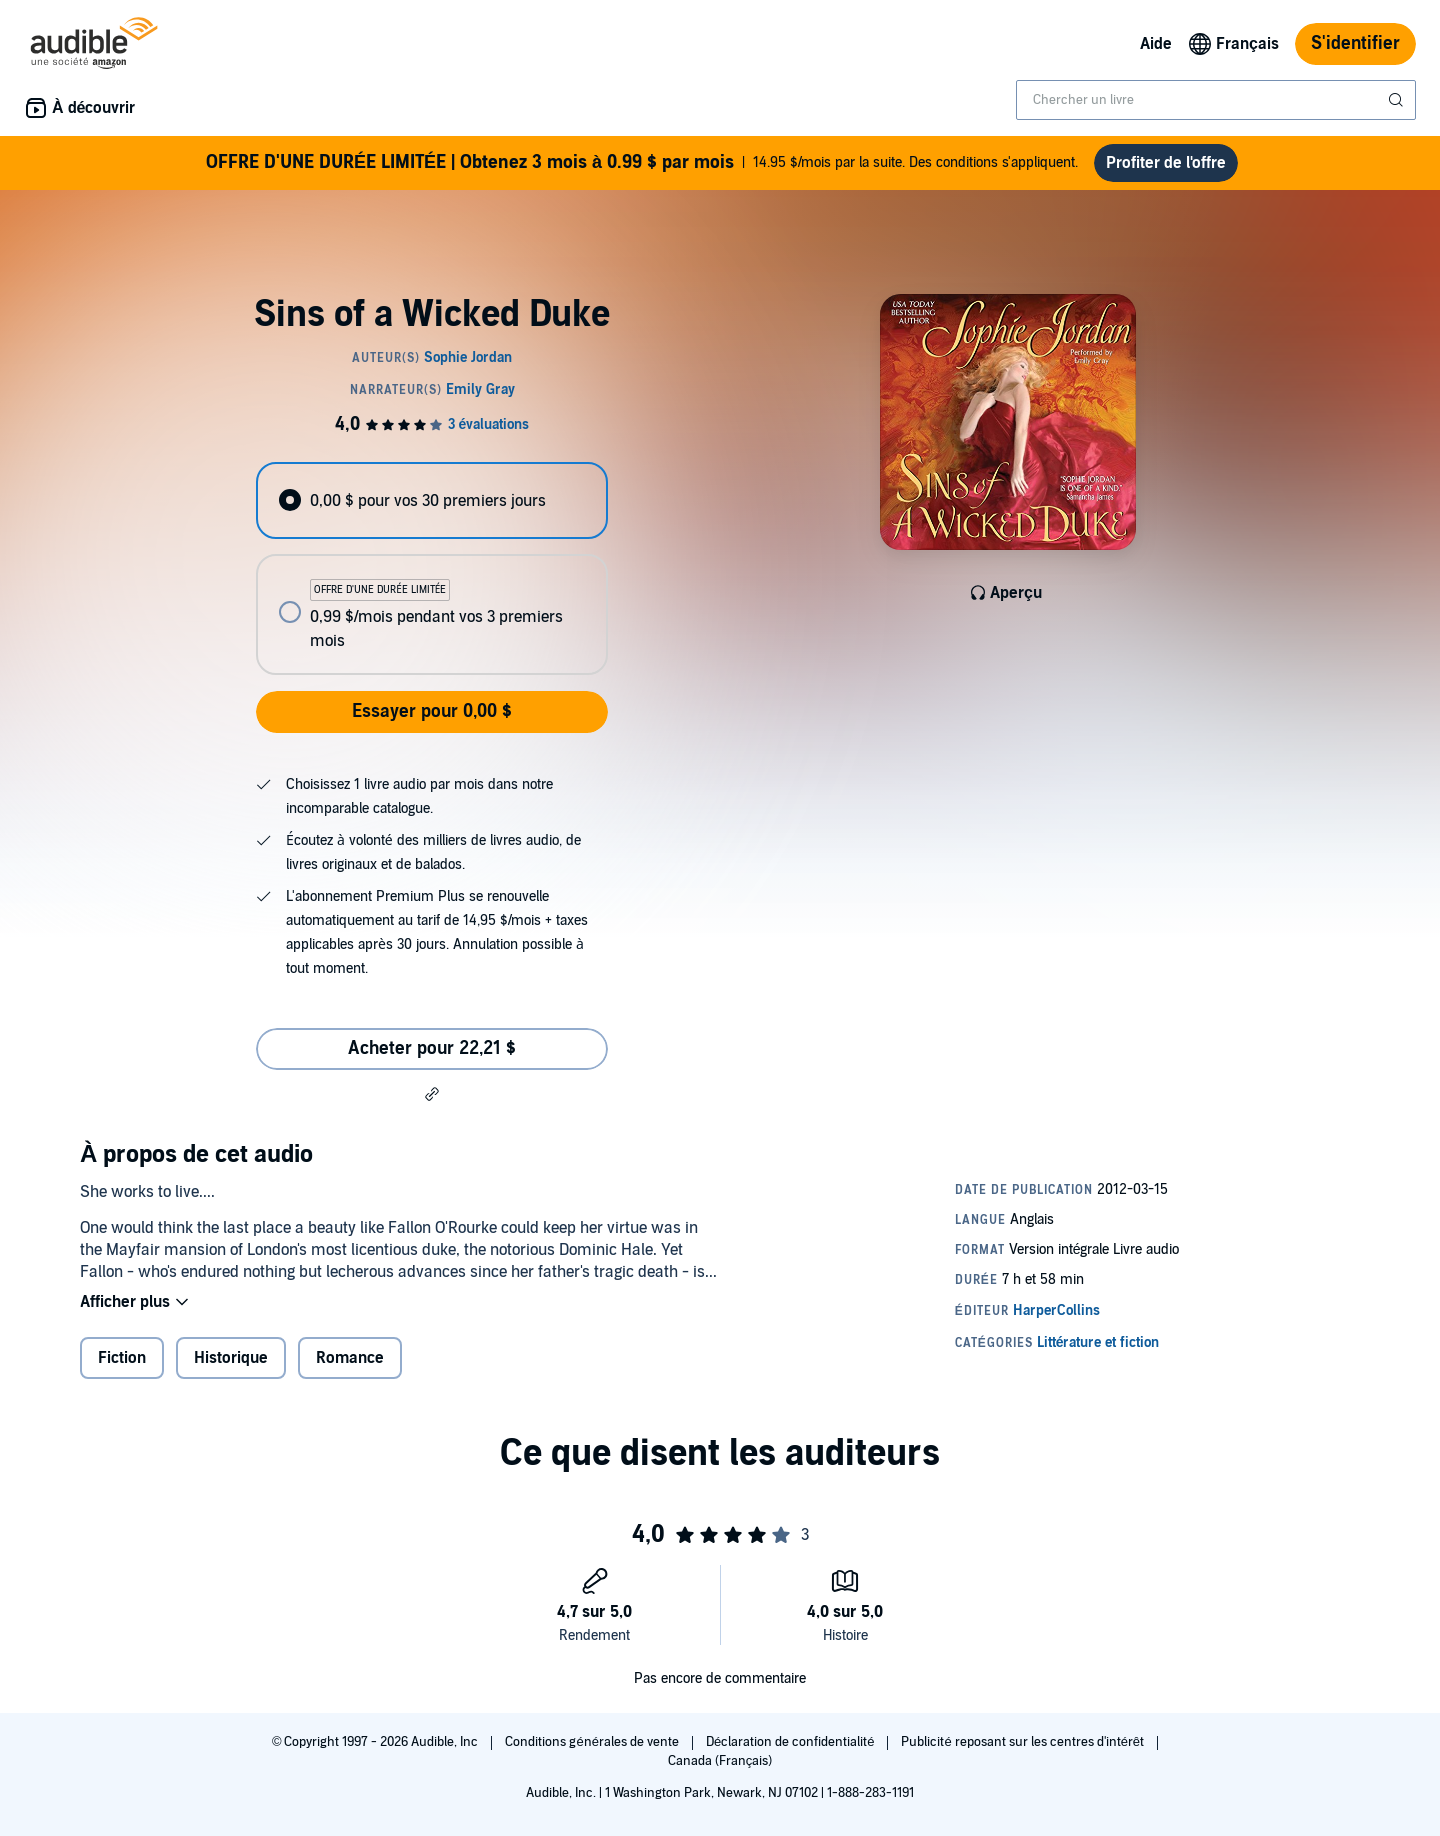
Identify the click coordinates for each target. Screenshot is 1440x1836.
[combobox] (1216, 100)
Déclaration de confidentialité (791, 1742)
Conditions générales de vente (593, 1742)
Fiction (122, 1358)
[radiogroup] (432, 568)
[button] (432, 1094)
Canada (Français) (720, 1761)
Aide (1156, 44)
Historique (231, 1358)
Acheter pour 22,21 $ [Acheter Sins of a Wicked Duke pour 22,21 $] (432, 1048)
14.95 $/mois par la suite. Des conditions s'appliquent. (642, 163)
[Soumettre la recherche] (1398, 100)
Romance (350, 1358)
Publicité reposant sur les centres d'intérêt (1024, 1742)
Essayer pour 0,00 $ (432, 711)
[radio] (432, 500)
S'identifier (1355, 43)
